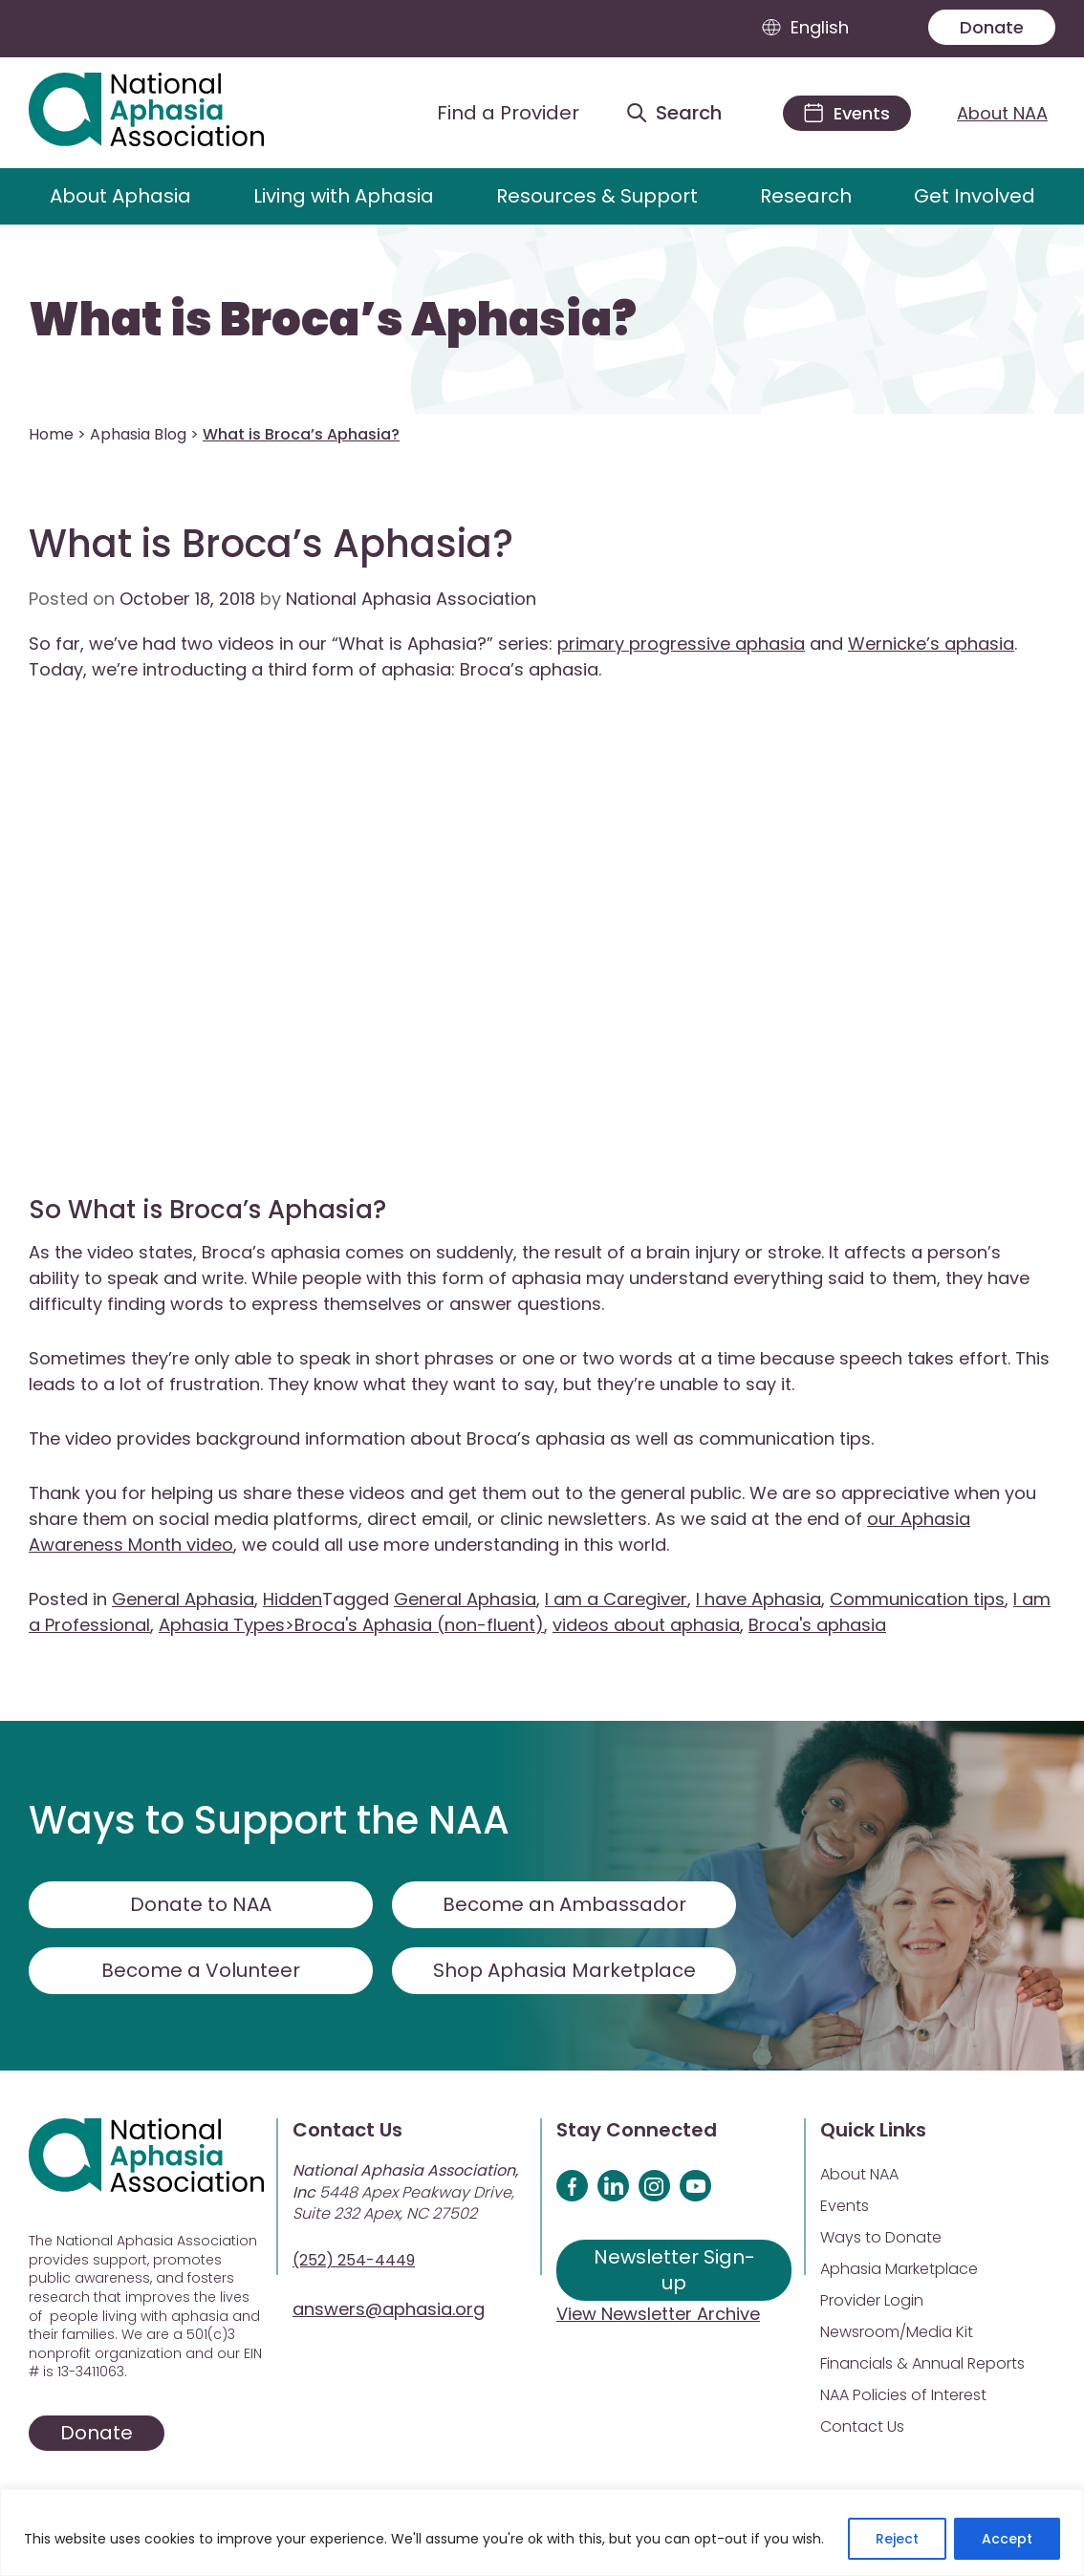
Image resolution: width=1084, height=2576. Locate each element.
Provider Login (871, 2300)
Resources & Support (597, 195)
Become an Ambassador (564, 1904)
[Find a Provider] (493, 112)
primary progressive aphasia (681, 643)
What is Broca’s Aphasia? (333, 320)
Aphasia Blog (138, 434)
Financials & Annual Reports (922, 2363)
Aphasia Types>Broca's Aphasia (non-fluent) (351, 1625)
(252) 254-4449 (354, 2260)
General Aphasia (183, 1599)
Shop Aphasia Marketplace (564, 1970)
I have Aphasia (758, 1599)
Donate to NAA (200, 1904)
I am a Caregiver (616, 1599)
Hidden (292, 1599)
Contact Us (862, 2426)
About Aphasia (120, 195)
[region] (542, 2532)
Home (51, 434)
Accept (1007, 2538)
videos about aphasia (646, 1625)
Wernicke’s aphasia (931, 643)
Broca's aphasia (817, 1625)
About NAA (1002, 113)
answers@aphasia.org (389, 2309)
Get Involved (974, 195)
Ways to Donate (881, 2237)
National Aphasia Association (411, 599)
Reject (897, 2538)
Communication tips (917, 1599)
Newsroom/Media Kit (896, 2332)
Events (844, 2206)
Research (806, 195)
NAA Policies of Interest (903, 2395)
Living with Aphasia (343, 195)
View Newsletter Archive (658, 2314)
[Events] (847, 113)
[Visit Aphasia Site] (168, 113)
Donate (992, 27)
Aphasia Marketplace (899, 2269)
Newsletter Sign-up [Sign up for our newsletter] (674, 2269)
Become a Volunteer (200, 1970)
